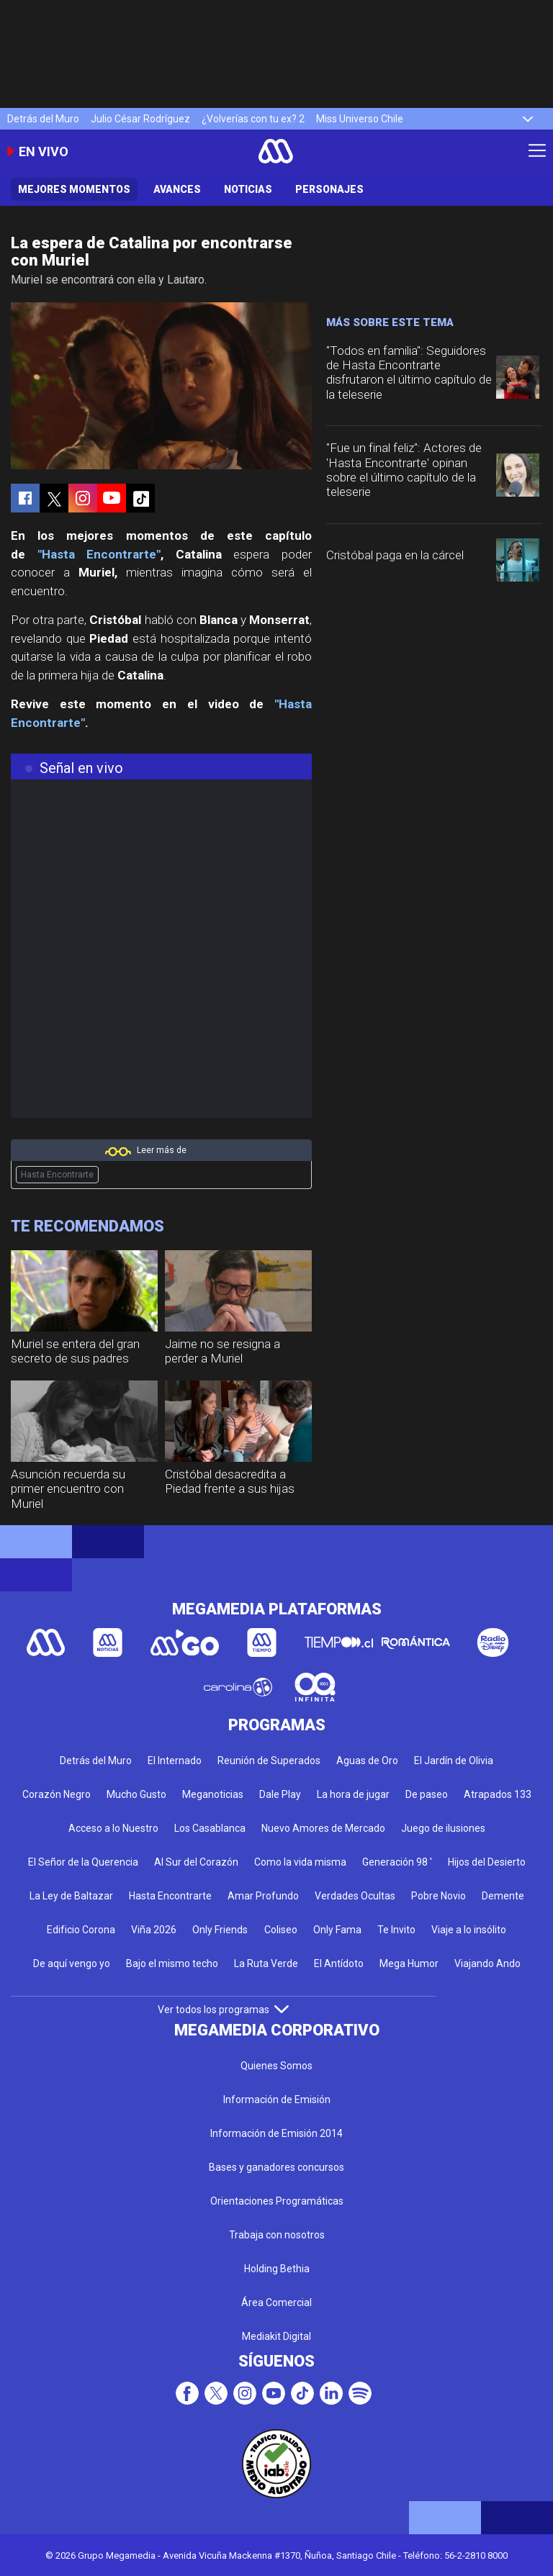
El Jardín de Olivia (453, 1760)
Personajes (329, 189)
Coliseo (280, 1929)
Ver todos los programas (223, 2009)
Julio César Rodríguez (140, 119)
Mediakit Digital (276, 2336)
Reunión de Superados (268, 1760)
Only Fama (337, 1929)
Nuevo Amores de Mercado (323, 1828)
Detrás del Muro (43, 119)
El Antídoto (339, 1963)
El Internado (175, 1760)
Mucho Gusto (136, 1794)
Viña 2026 (153, 1929)
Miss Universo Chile (359, 119)
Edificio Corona (81, 1929)
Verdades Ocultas (355, 1896)
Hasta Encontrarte (57, 1175)
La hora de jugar (353, 1794)
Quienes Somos (276, 2065)
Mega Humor (409, 1963)
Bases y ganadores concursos (276, 2167)
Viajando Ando (487, 1963)
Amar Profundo (263, 1896)
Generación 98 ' (397, 1862)
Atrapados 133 (497, 1794)
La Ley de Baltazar (71, 1896)
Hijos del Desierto (487, 1862)
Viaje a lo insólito (468, 1929)
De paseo (426, 1794)
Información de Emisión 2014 (276, 2133)
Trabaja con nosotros (277, 2235)
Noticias (248, 189)
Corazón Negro (56, 1794)
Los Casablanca (210, 1828)
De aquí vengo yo (71, 1963)
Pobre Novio (438, 1896)
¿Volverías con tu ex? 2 (253, 119)
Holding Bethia (277, 2268)
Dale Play (280, 1794)
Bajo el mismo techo (172, 1963)
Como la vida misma (300, 1862)
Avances (177, 189)
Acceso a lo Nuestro (113, 1828)
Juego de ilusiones (443, 1828)
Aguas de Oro (367, 1760)
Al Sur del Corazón (196, 1862)
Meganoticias (212, 1794)
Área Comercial (276, 2302)
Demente (503, 1896)
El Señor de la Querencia (83, 1862)
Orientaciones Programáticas (276, 2201)
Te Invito (396, 1929)
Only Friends (220, 1929)
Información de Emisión (277, 2099)
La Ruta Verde (266, 1963)
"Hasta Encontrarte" (99, 554)
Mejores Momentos (74, 189)
